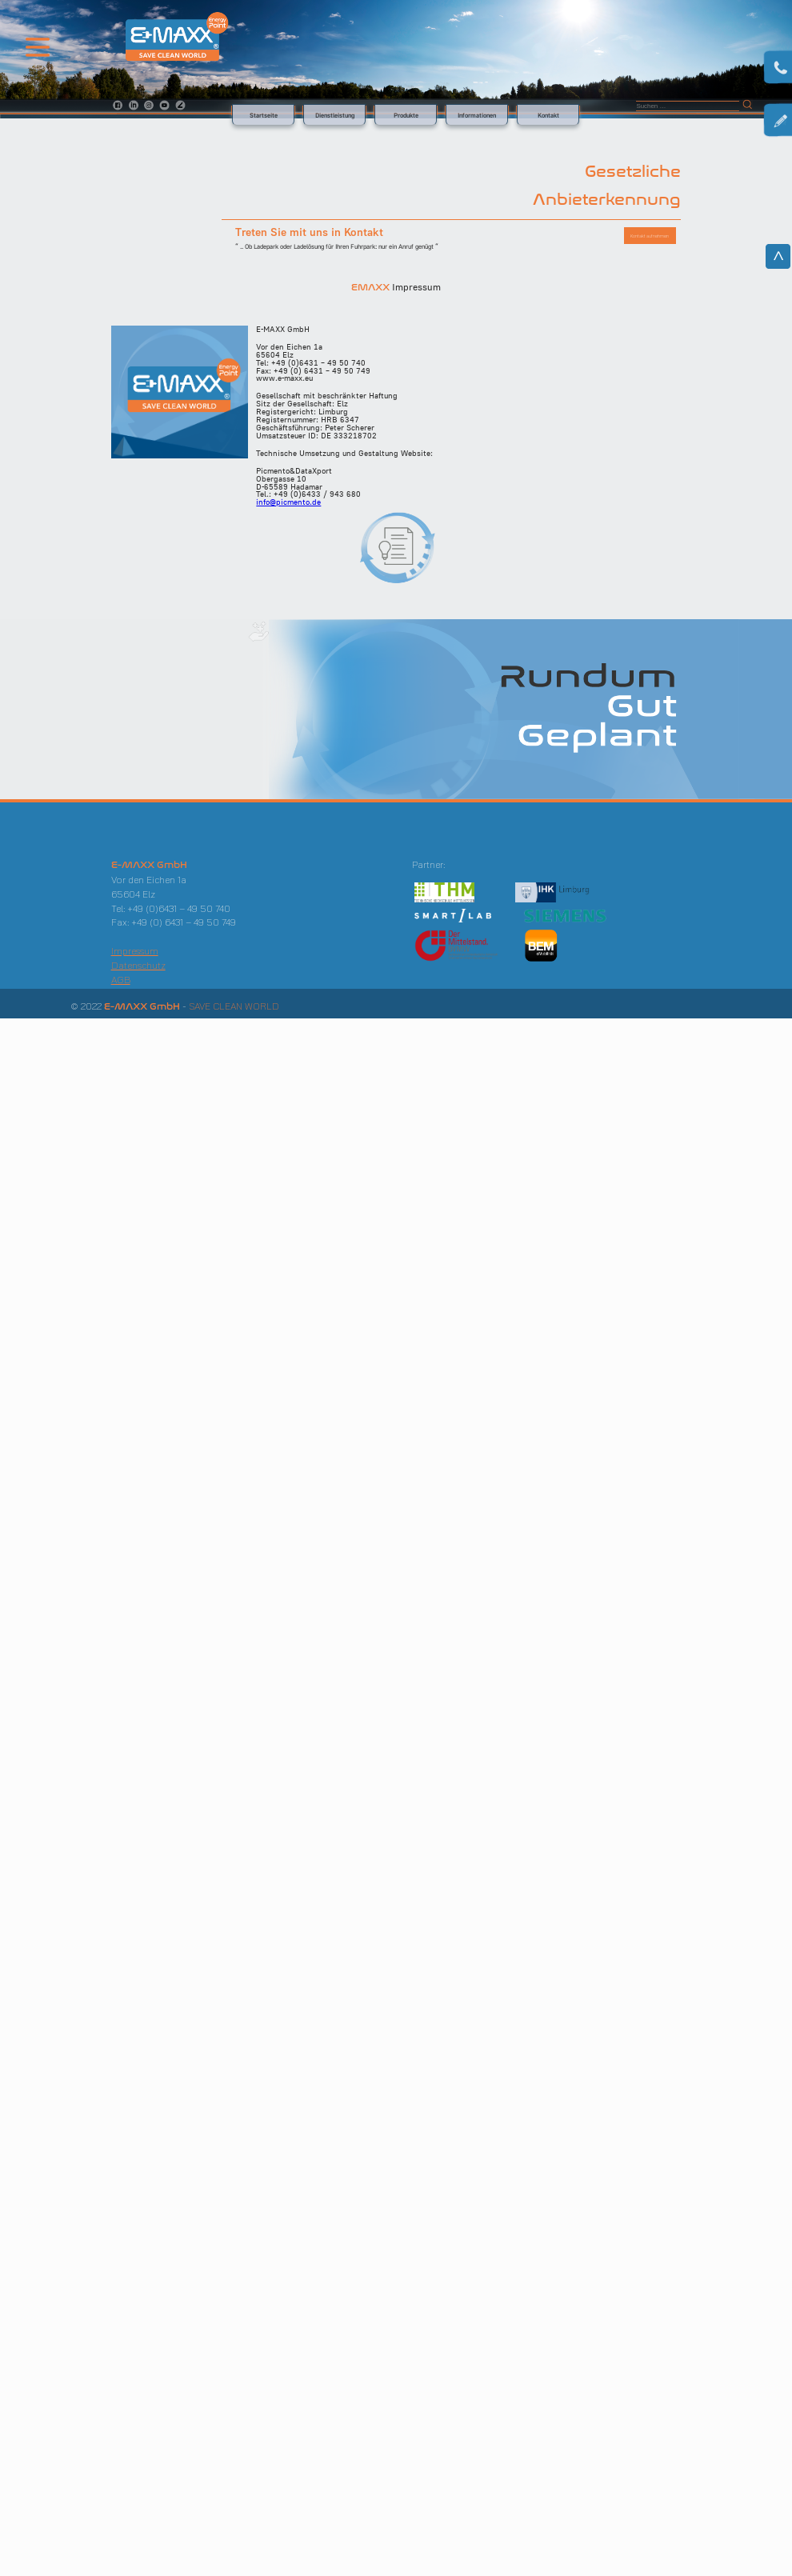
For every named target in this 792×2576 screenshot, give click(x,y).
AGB (120, 980)
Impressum (134, 951)
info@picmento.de (288, 501)
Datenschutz (138, 965)
